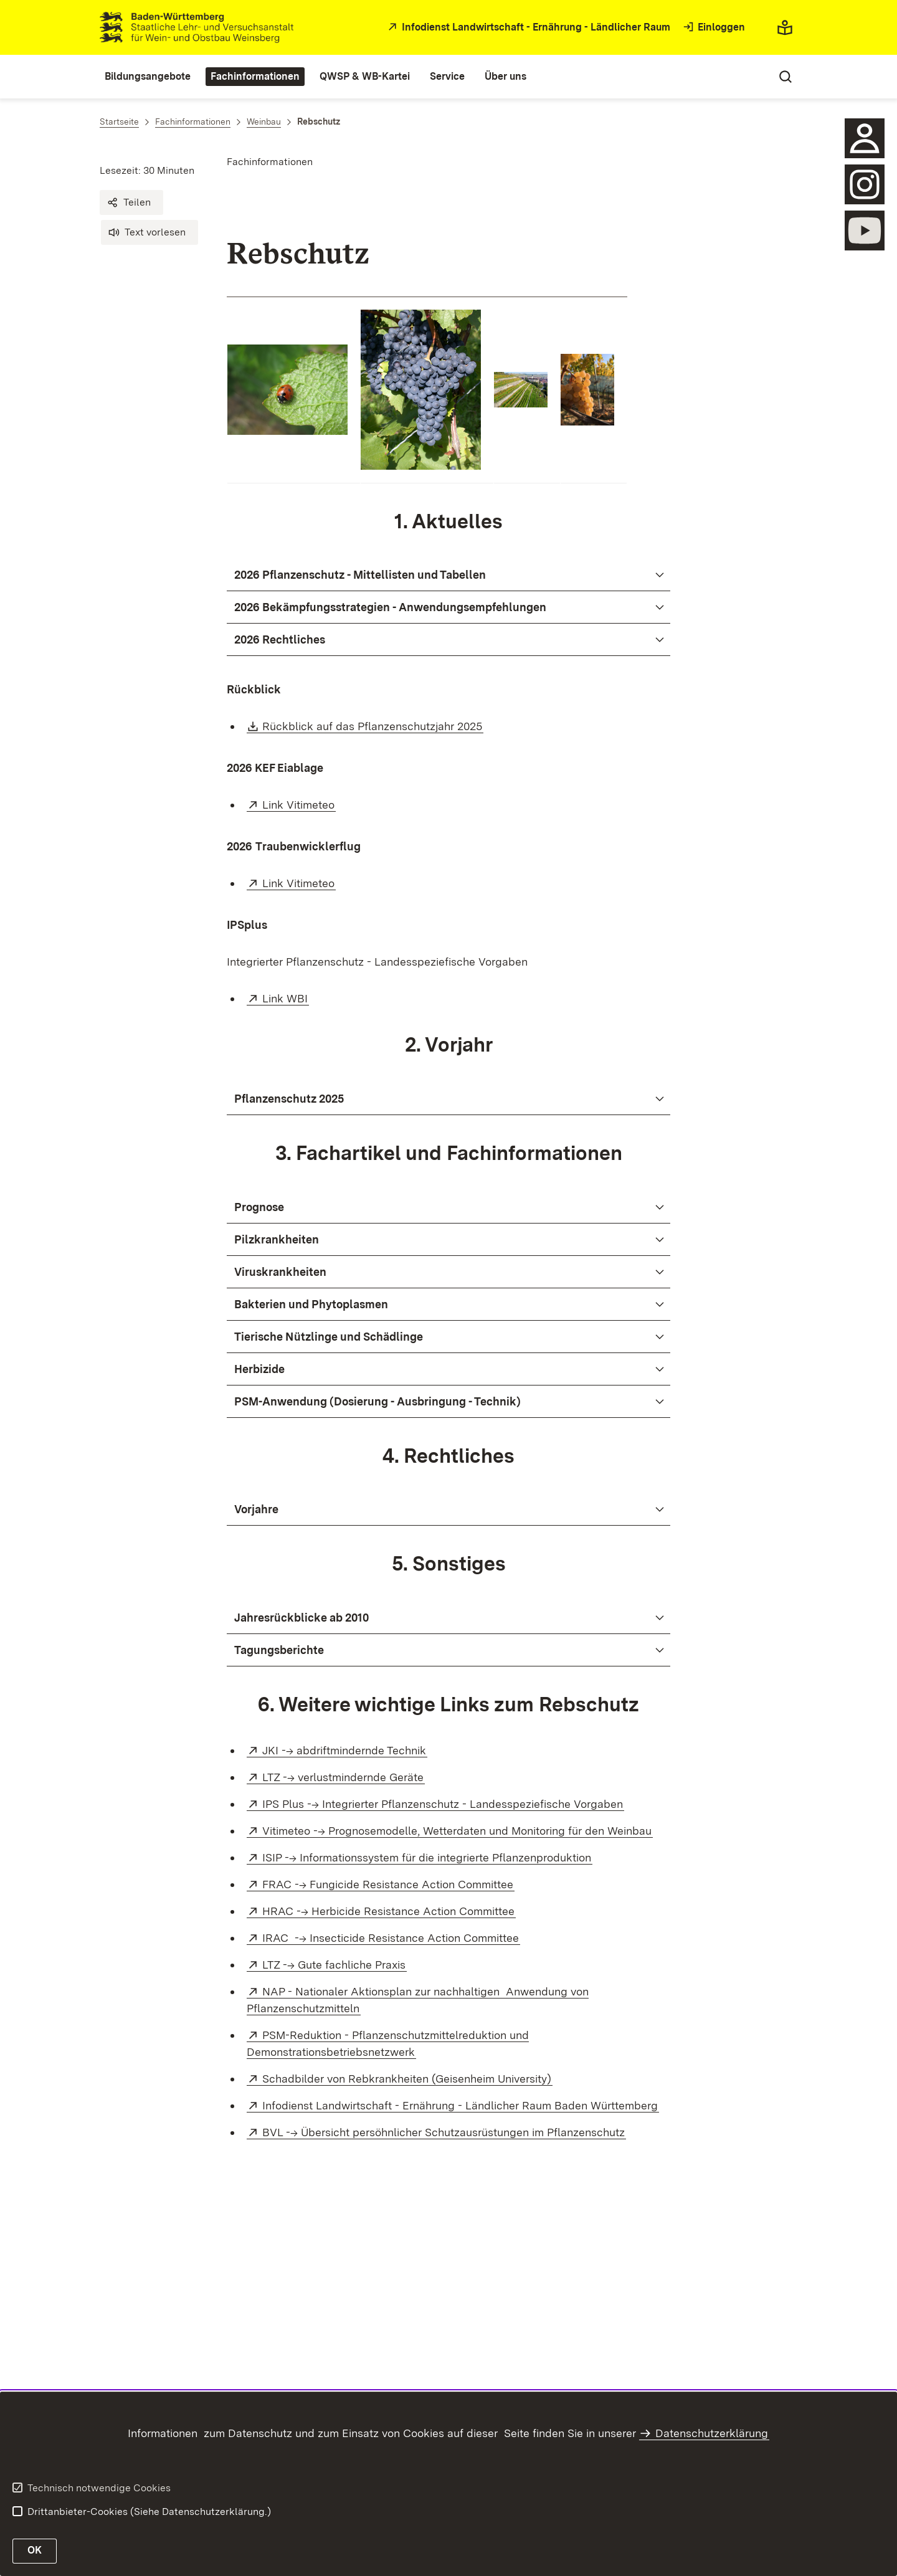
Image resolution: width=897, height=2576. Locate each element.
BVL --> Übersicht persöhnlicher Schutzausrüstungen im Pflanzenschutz (444, 2132)
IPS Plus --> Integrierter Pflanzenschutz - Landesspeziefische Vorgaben (443, 1803)
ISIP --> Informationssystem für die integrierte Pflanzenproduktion (427, 1857)
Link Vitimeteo (299, 804)
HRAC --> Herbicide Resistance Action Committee (389, 1911)
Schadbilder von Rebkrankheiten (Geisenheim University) (407, 2078)
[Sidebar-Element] (865, 138)
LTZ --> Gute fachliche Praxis (334, 1964)
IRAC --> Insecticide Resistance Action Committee (391, 1937)
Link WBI (285, 998)
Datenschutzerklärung (711, 2433)
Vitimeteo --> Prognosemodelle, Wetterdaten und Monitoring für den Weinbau (457, 1830)
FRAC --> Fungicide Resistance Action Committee (388, 1884)
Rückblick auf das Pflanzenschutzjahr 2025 (372, 726)
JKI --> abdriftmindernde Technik (344, 1750)
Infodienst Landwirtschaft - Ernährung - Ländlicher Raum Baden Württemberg (460, 2105)
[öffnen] (865, 184)
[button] (131, 202)
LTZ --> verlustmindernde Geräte (343, 1777)
